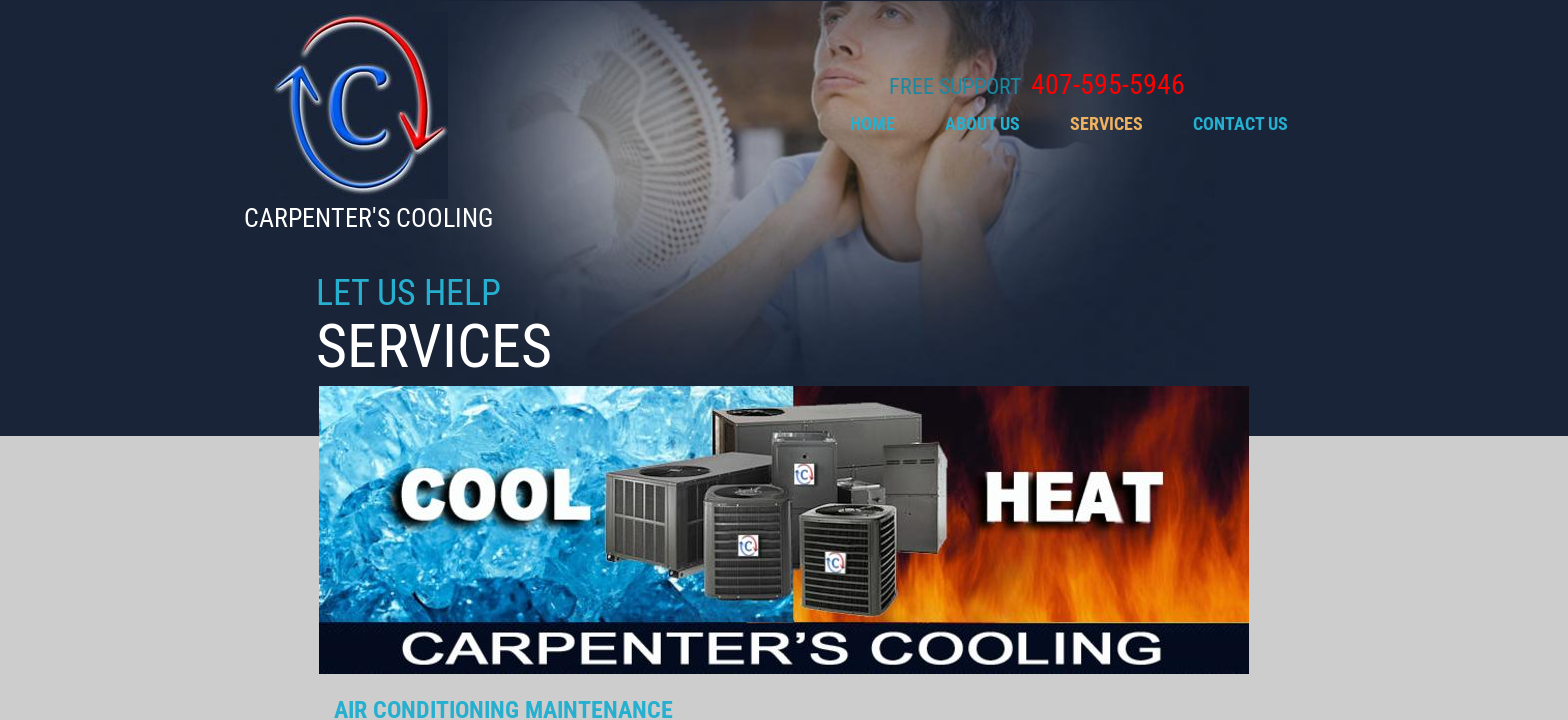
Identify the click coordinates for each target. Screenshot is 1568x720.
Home (872, 123)
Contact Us (1240, 123)
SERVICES (1106, 123)
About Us (982, 123)
